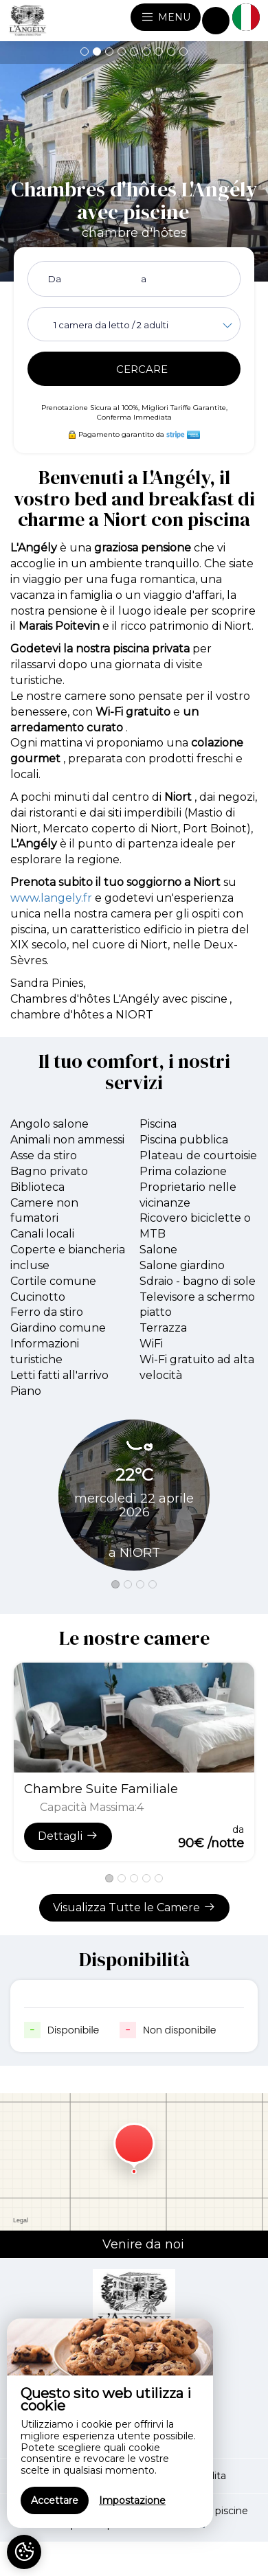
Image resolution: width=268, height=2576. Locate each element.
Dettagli (68, 1836)
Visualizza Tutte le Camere (134, 1907)
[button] (84, 51)
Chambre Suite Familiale (101, 1789)
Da (54, 278)
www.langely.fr (51, 897)
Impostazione (132, 2500)
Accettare (54, 2500)
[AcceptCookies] (24, 2552)
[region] (110, 2423)
